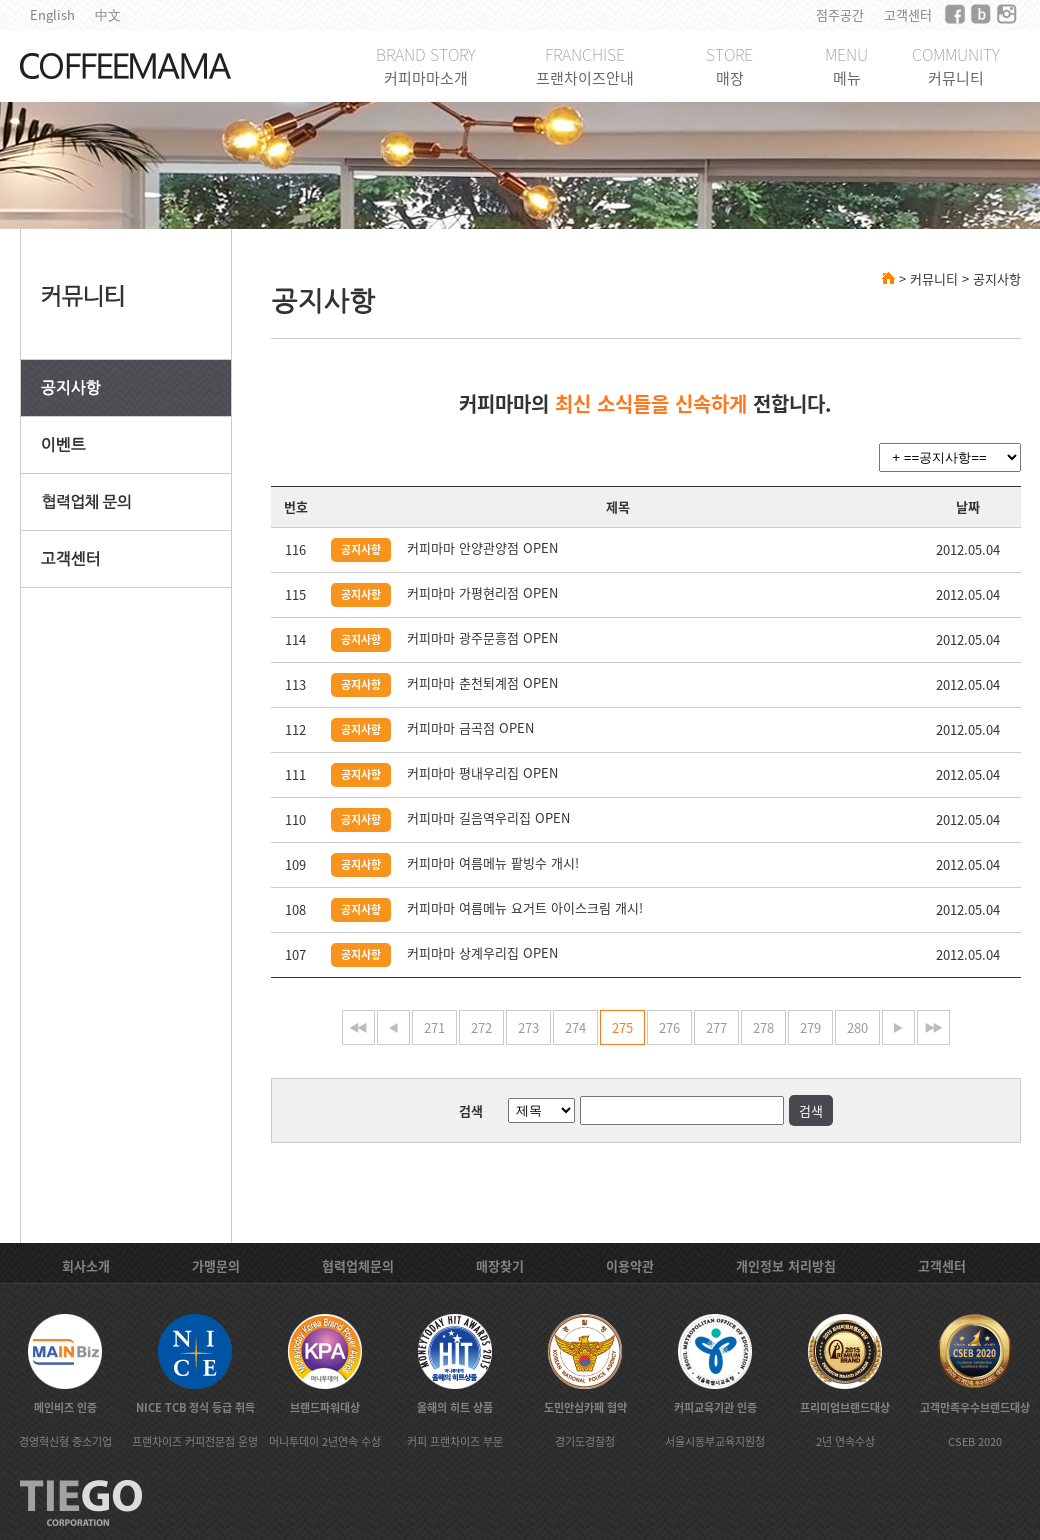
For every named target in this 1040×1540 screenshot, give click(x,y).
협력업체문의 (358, 1265)
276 (669, 1027)
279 (810, 1027)
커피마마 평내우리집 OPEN (482, 772)
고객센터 (908, 14)
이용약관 (630, 1265)
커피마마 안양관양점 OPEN (482, 547)
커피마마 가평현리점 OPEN (482, 592)
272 (481, 1027)
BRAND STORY (426, 65)
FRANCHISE (585, 65)
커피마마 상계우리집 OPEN (482, 952)
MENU (846, 65)
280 (857, 1027)
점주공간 (840, 14)
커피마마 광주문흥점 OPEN (482, 637)
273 (528, 1027)
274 (575, 1027)
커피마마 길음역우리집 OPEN (488, 817)
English (52, 14)
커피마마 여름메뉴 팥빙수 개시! (493, 862)
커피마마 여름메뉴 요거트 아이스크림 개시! (525, 907)
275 (622, 1027)
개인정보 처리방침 (786, 1265)
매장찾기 (500, 1265)
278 (763, 1027)
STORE (729, 65)
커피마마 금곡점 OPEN (470, 727)
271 (434, 1027)
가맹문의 (216, 1265)
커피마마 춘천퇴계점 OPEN (482, 682)
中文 (108, 14)
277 (716, 1027)
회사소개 (86, 1265)
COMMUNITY (956, 65)
